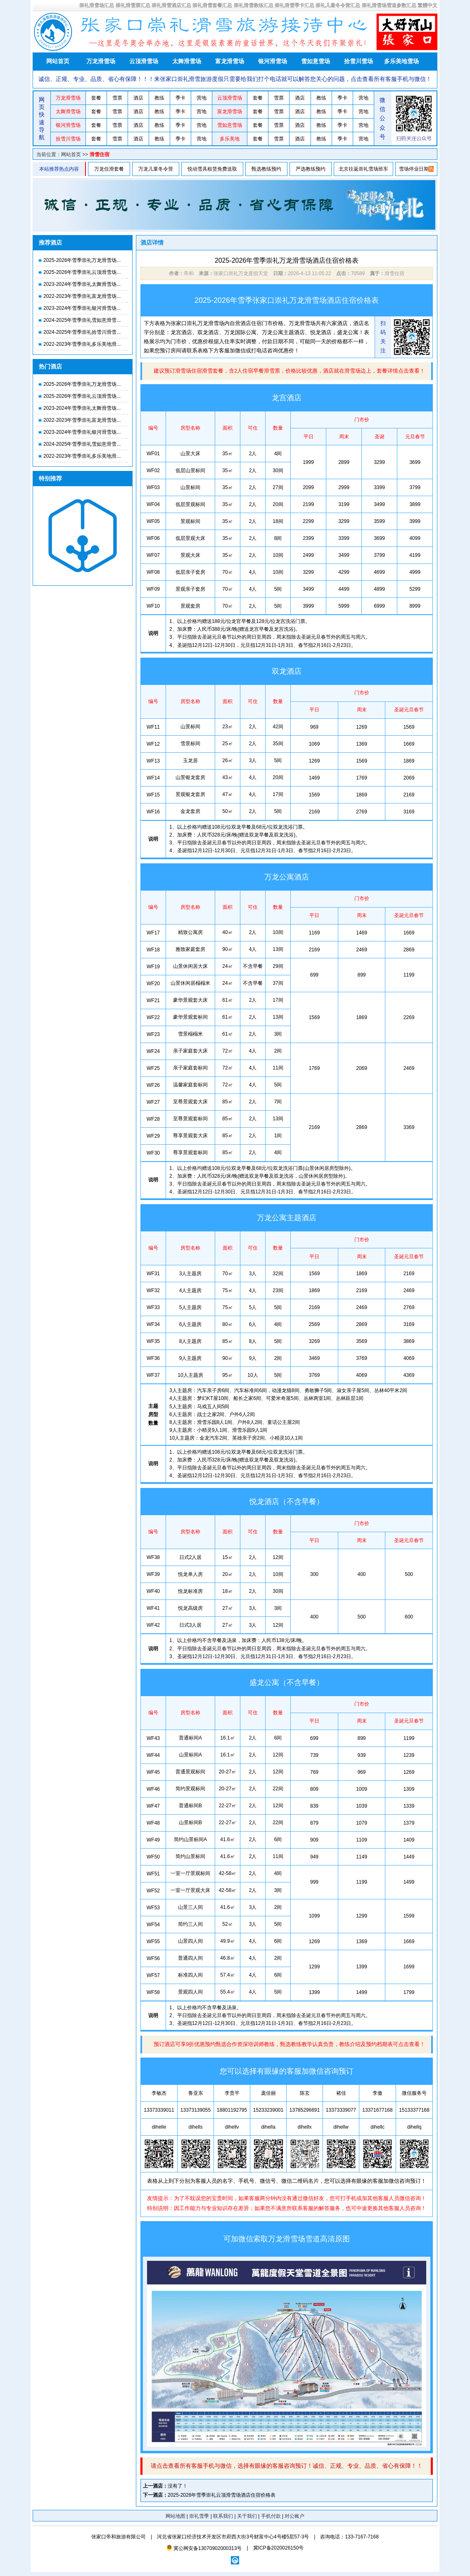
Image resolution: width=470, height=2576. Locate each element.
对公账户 (294, 2516)
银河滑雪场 (272, 61)
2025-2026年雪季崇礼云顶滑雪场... (82, 272)
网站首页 (57, 61)
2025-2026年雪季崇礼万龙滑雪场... (82, 260)
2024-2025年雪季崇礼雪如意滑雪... (82, 320)
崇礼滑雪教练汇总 (253, 5)
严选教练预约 (310, 169)
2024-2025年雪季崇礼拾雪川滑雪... (82, 332)
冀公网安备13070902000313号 (204, 2548)
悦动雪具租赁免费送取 (212, 169)
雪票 (117, 98)
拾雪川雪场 (358, 61)
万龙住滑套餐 (109, 169)
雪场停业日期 (414, 169)
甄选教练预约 (266, 169)
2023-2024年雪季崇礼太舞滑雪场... (82, 284)
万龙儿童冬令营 (155, 169)
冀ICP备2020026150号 (278, 2548)
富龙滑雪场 (229, 61)
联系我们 (223, 2516)
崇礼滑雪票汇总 (133, 5)
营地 (202, 98)
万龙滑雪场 (100, 61)
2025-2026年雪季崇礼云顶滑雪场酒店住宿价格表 (221, 2495)
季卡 (180, 98)
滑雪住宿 (99, 154)
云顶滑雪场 (143, 61)
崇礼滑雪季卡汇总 (294, 5)
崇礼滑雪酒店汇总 (171, 5)
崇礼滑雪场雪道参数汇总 (389, 5)
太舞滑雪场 (186, 61)
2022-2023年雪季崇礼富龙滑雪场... (82, 296)
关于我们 (247, 2516)
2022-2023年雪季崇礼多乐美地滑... (82, 344)
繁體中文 (427, 5)
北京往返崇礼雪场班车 (363, 169)
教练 (159, 98)
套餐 (96, 98)
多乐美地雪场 (401, 61)
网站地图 (175, 2516)
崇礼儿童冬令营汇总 (338, 5)
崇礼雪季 (199, 2516)
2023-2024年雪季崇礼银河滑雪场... (82, 308)
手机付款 (271, 2516)
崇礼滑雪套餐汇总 (212, 5)
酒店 (138, 98)
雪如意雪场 (315, 61)
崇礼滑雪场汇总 (96, 5)
